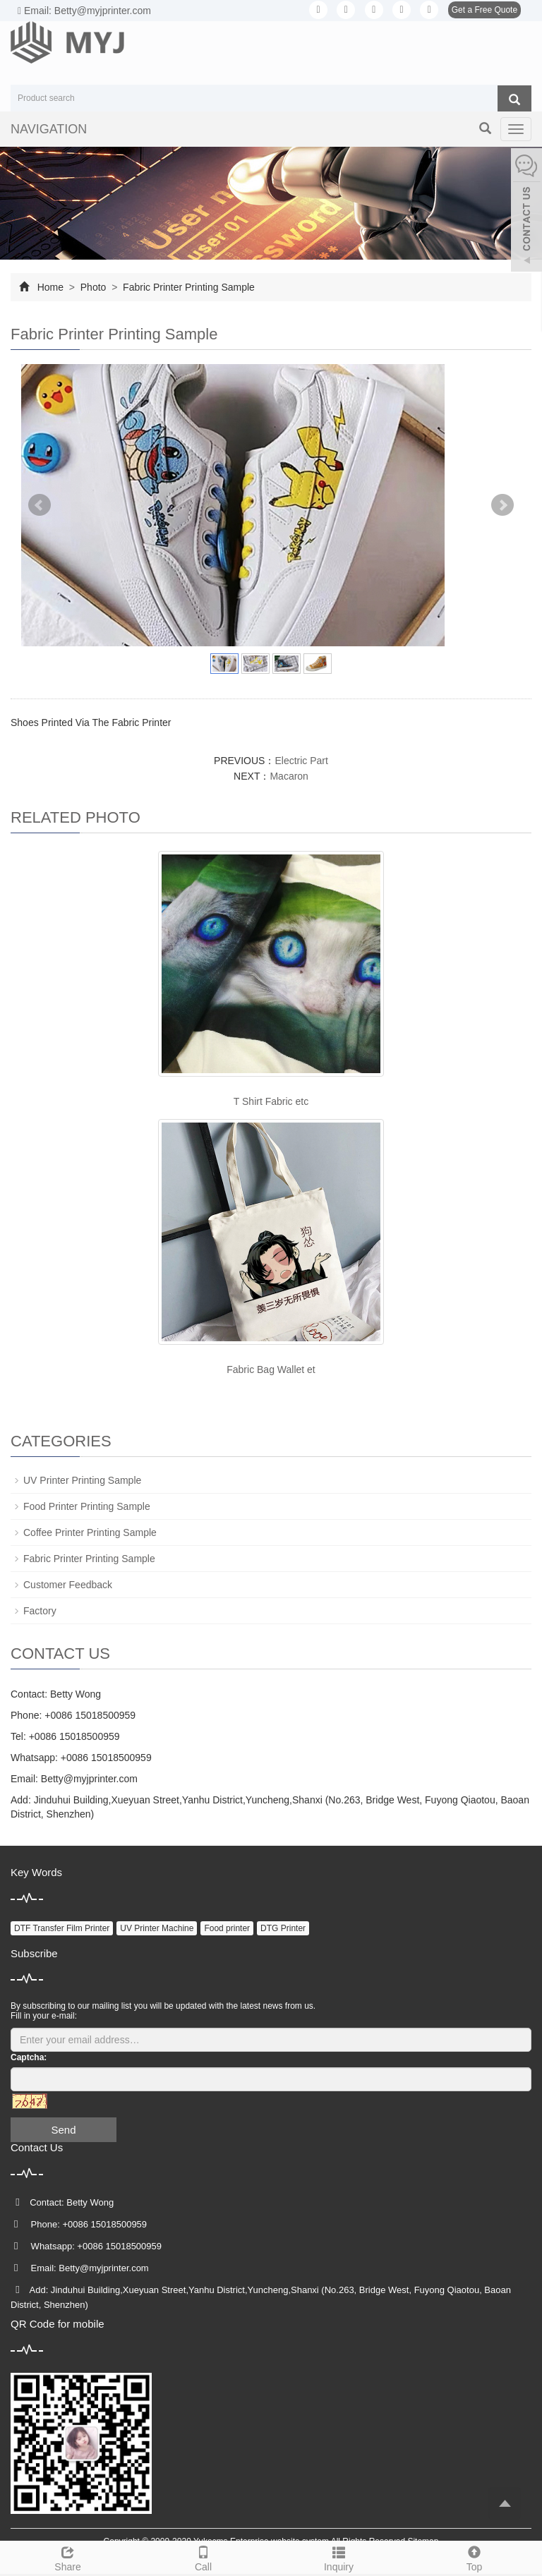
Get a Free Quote (484, 10)
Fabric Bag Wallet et (271, 1369)
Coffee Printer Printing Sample (90, 1532)
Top (474, 2556)
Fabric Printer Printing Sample (187, 287)
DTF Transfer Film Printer (61, 1928)
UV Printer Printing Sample (82, 1480)
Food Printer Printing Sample (86, 1506)
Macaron (289, 776)
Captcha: (29, 2057)
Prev (39, 505)
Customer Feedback (67, 1584)
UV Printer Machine (156, 1928)
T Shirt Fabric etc (271, 1101)
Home (50, 287)
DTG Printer (283, 1928)
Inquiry (338, 2556)
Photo (93, 287)
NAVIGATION (49, 129)
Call (203, 2556)
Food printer (227, 1928)
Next (502, 505)
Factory (39, 1610)
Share (68, 2556)
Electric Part (301, 760)
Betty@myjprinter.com (89, 1778)
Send (63, 2130)
